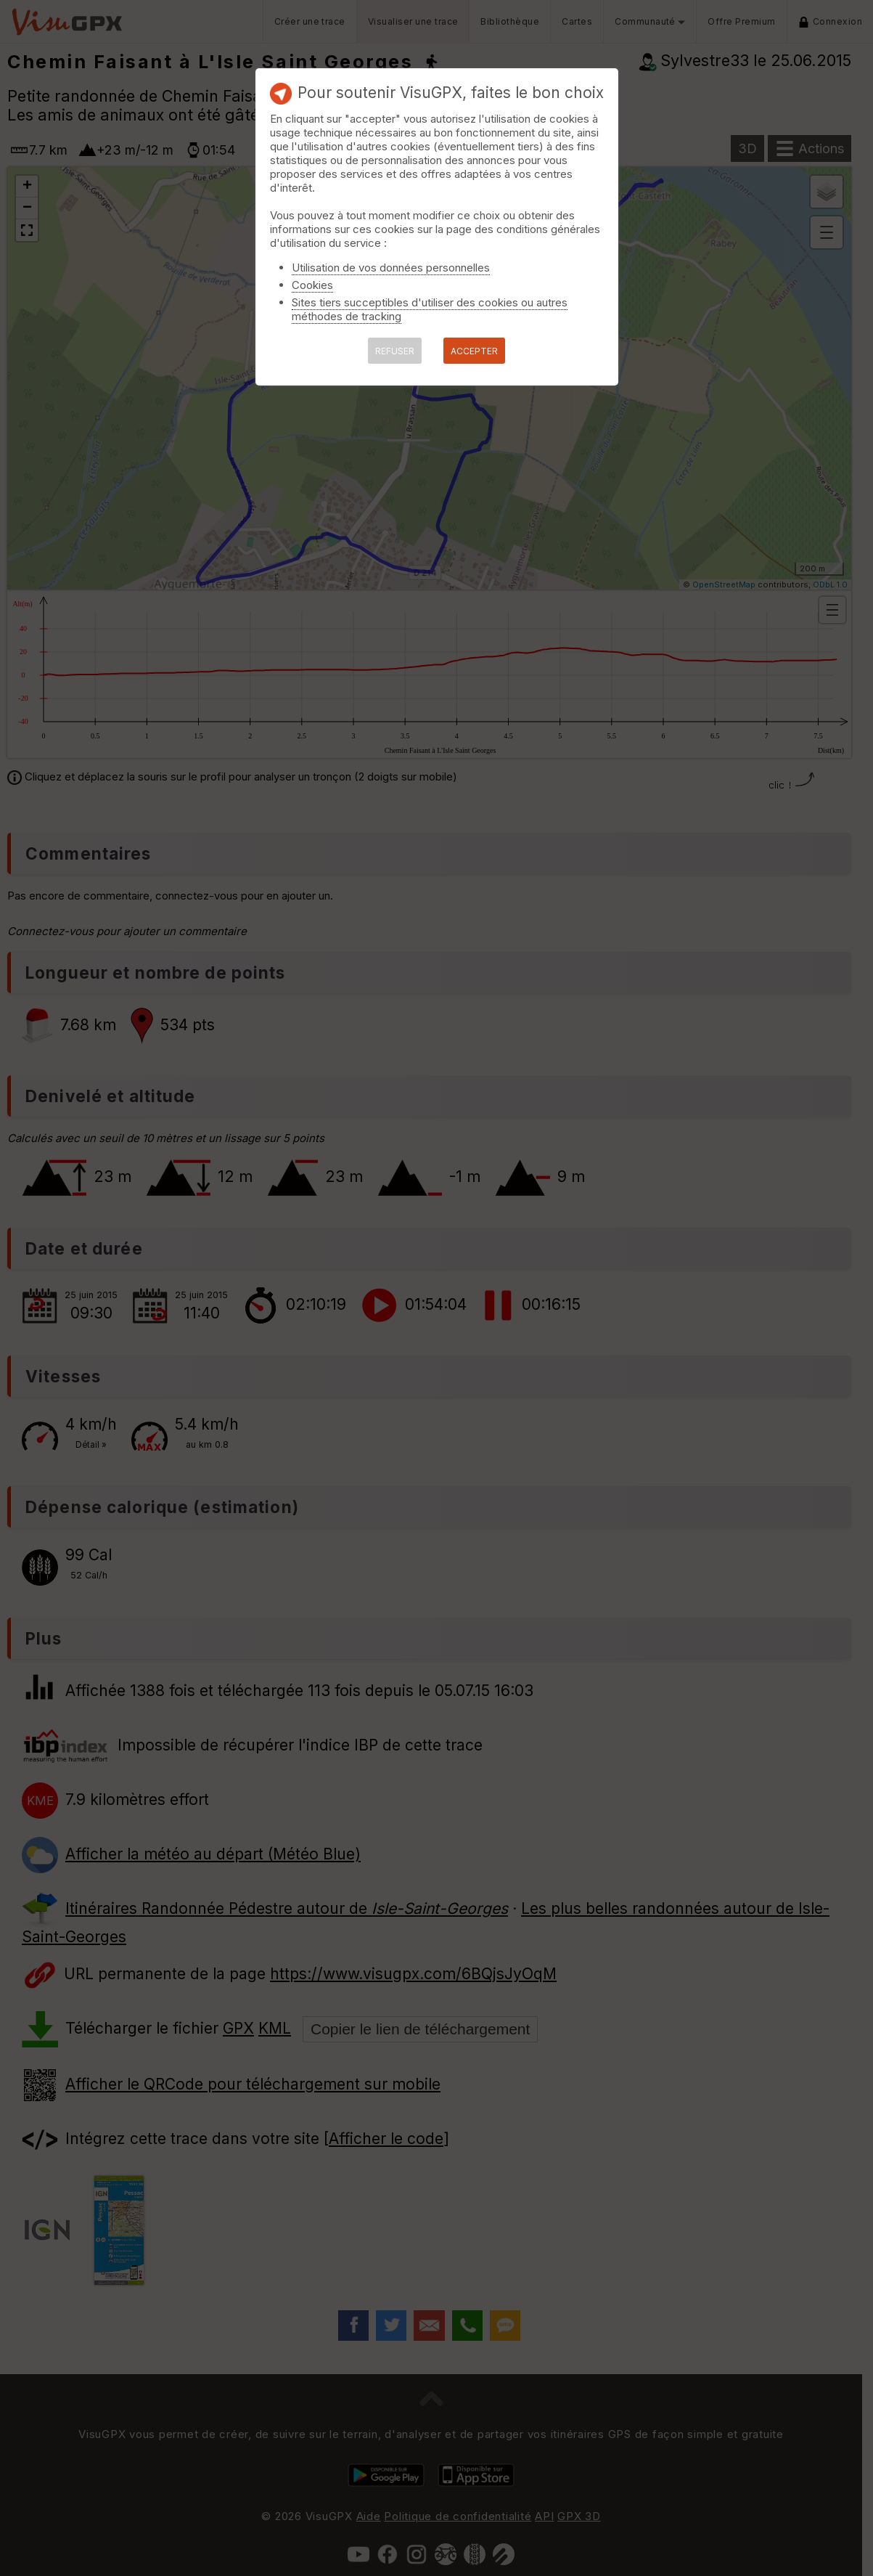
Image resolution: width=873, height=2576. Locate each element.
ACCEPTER (474, 351)
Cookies (312, 285)
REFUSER (394, 351)
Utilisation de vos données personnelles (391, 267)
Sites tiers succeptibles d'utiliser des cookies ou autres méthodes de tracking (429, 309)
